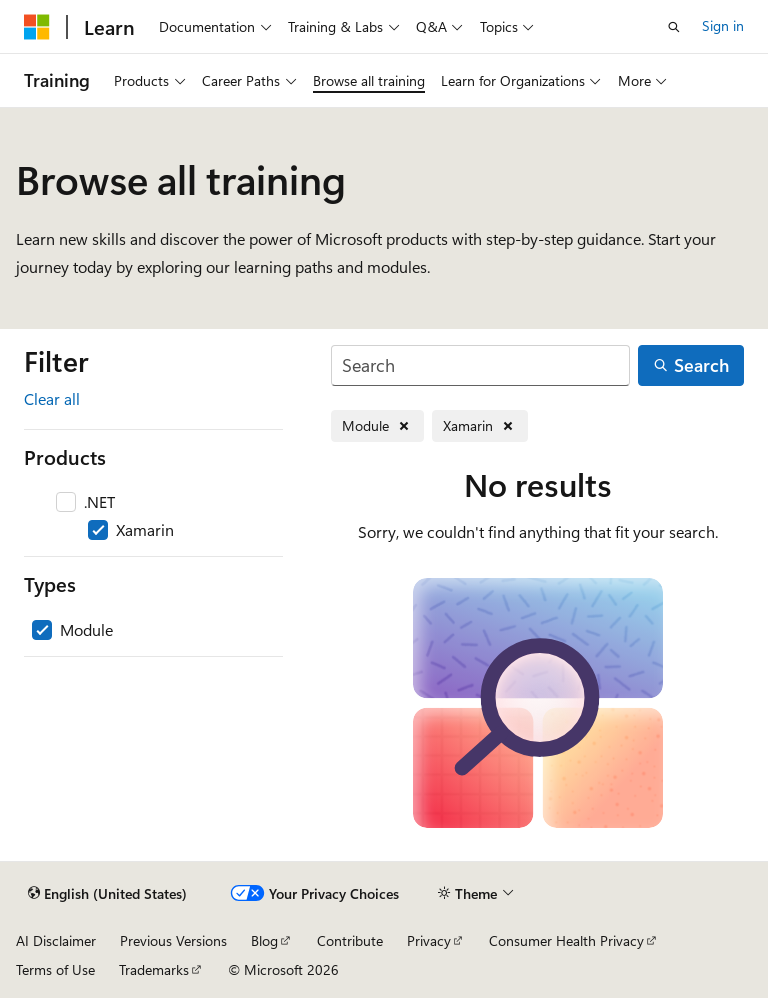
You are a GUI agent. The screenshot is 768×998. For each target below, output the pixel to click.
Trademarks (154, 969)
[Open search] (674, 27)
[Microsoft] (37, 27)
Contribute (350, 940)
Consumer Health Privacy (566, 940)
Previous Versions (173, 940)
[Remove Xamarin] (480, 426)
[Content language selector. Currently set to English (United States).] (107, 894)
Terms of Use (55, 969)
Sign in (723, 25)
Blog (264, 940)
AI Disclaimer (56, 940)
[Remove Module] (377, 426)
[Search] (480, 365)
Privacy (429, 940)
